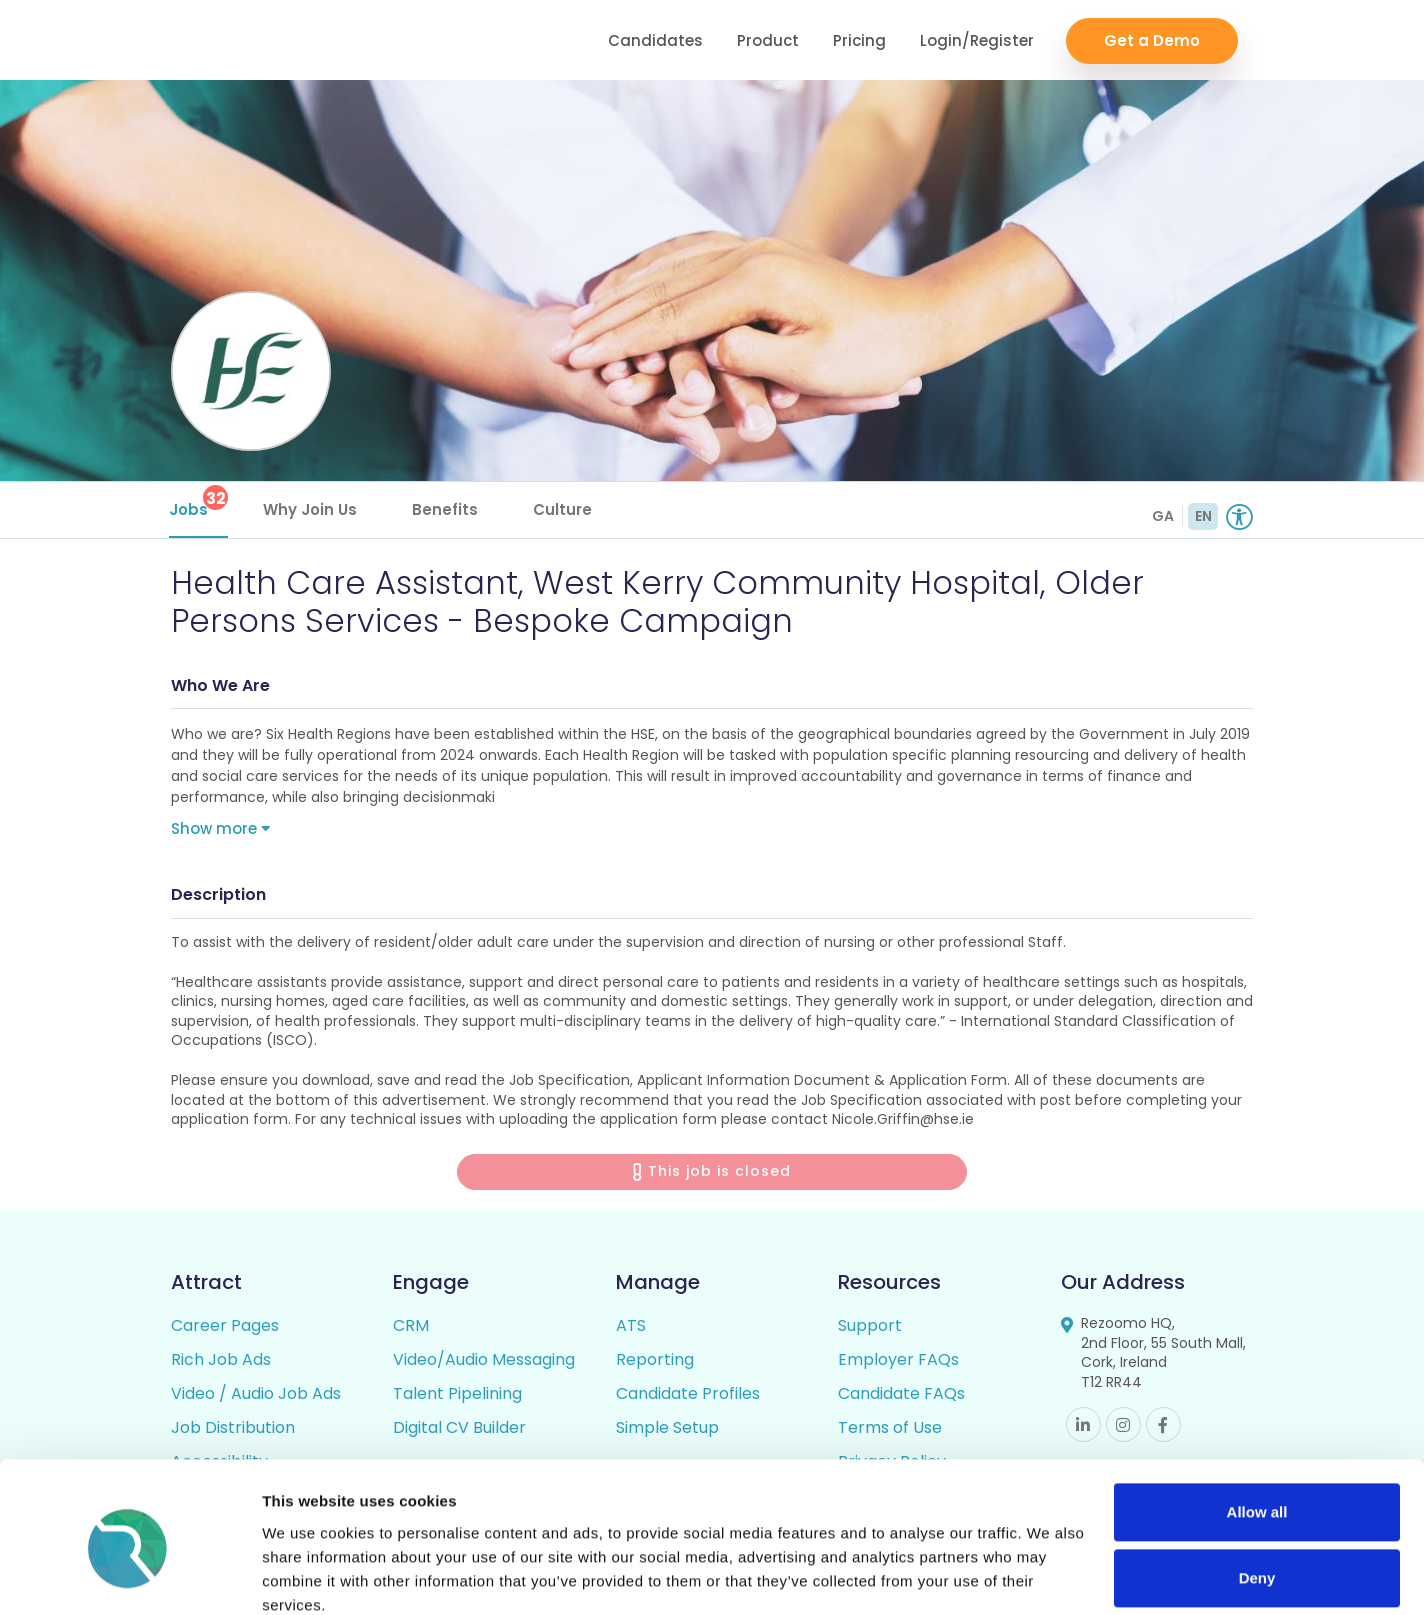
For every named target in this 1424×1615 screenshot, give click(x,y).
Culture (564, 509)
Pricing (859, 40)
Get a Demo (1152, 40)
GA (1163, 516)
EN (1203, 516)
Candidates (655, 40)
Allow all (1257, 1428)
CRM (411, 1328)
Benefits (447, 509)
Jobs (200, 502)
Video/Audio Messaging (484, 1362)
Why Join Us (312, 509)
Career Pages (225, 1328)
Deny (1257, 1493)
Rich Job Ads (221, 1362)
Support (870, 1328)
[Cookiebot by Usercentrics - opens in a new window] (129, 1576)
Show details (308, 1575)
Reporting (655, 1362)
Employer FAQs (898, 1362)
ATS (631, 1328)
